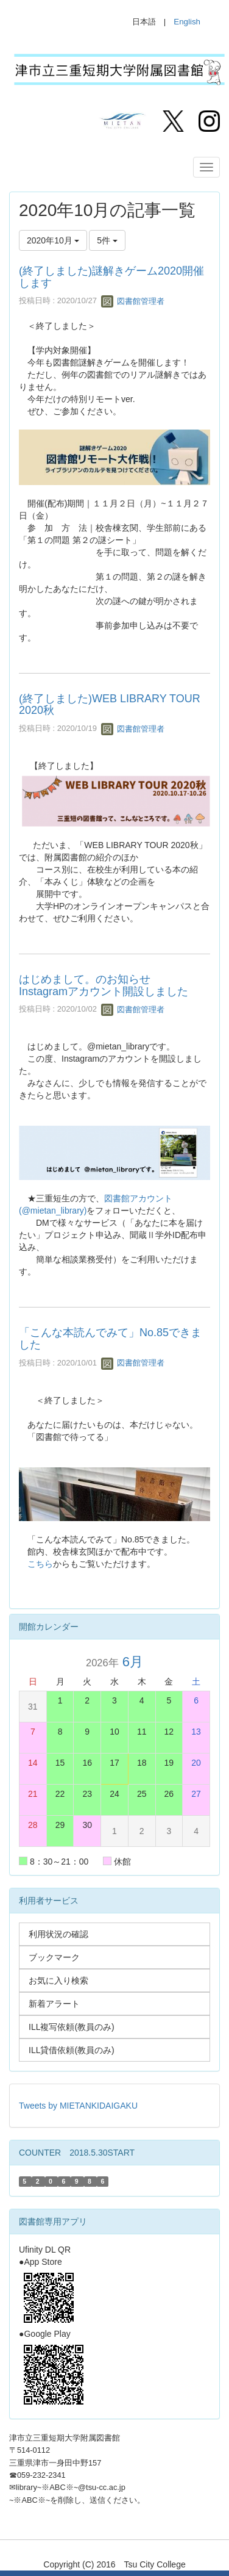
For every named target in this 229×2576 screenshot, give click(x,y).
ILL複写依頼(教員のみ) (71, 2027)
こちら (40, 1564)
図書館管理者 (132, 301)
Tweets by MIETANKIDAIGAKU (78, 2105)
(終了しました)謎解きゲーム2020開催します (111, 277)
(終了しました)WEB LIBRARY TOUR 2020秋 (109, 705)
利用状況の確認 (58, 1934)
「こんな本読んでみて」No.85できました (110, 1338)
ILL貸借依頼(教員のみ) (71, 2050)
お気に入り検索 (58, 1980)
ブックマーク (54, 1957)
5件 (107, 240)
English (187, 21)
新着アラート (54, 2004)
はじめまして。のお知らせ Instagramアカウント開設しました (103, 985)
